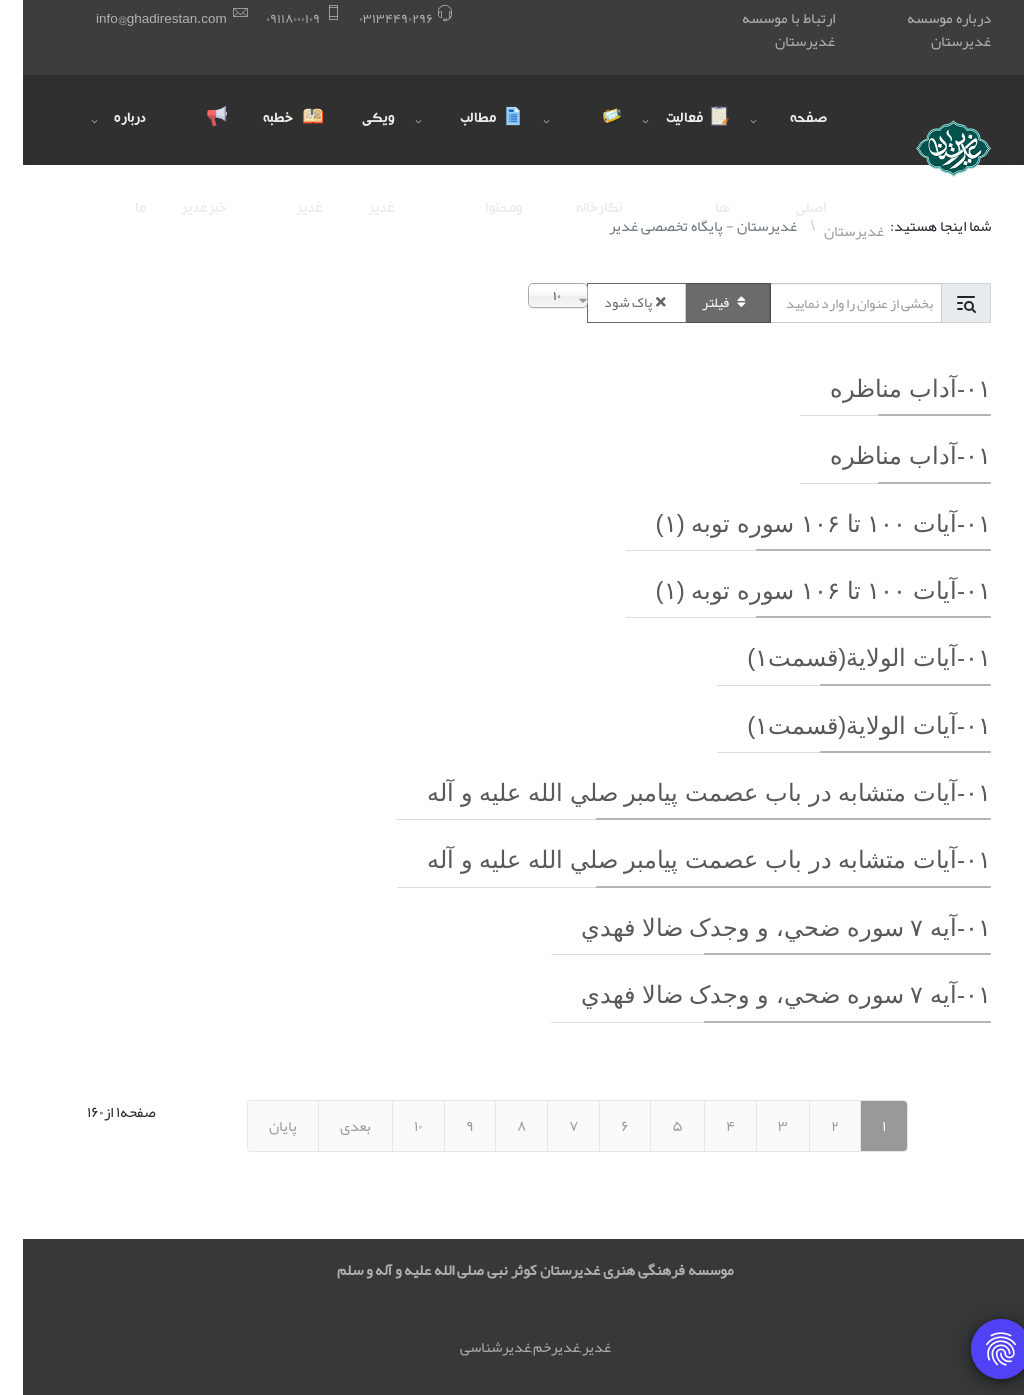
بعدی (332, 1126)
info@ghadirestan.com (138, 18)
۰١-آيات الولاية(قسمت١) (846, 657)
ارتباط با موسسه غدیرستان (765, 29)
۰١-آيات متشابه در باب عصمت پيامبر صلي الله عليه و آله (686, 792)
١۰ (395, 1126)
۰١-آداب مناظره (887, 388)
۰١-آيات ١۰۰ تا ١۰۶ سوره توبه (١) (800, 523)
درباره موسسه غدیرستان (926, 29)
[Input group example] (832, 303)
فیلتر (705, 302)
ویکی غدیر (355, 138)
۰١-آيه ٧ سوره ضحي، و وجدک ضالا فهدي (763, 927)
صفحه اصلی (785, 138)
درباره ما (107, 138)
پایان (260, 1126)
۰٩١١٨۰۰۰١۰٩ (270, 18)
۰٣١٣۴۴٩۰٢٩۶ (373, 18)
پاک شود (614, 302)
